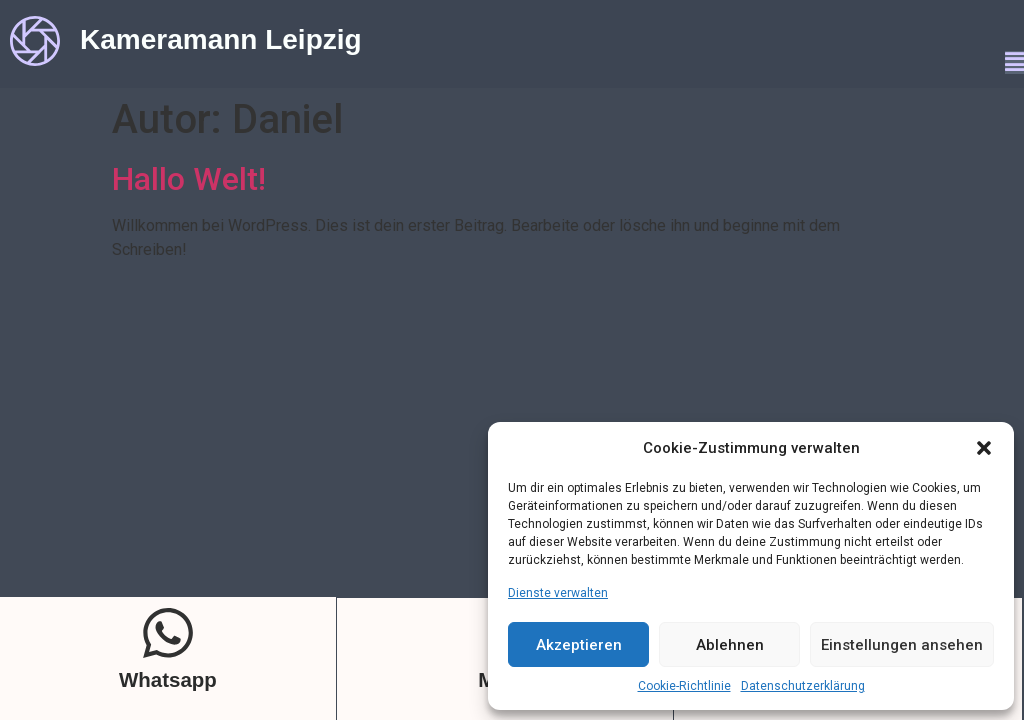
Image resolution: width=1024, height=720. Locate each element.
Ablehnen (730, 645)
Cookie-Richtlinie (684, 686)
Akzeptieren (579, 645)
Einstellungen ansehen (902, 645)
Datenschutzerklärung (803, 686)
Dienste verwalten (558, 593)
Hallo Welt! (189, 179)
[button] (984, 448)
